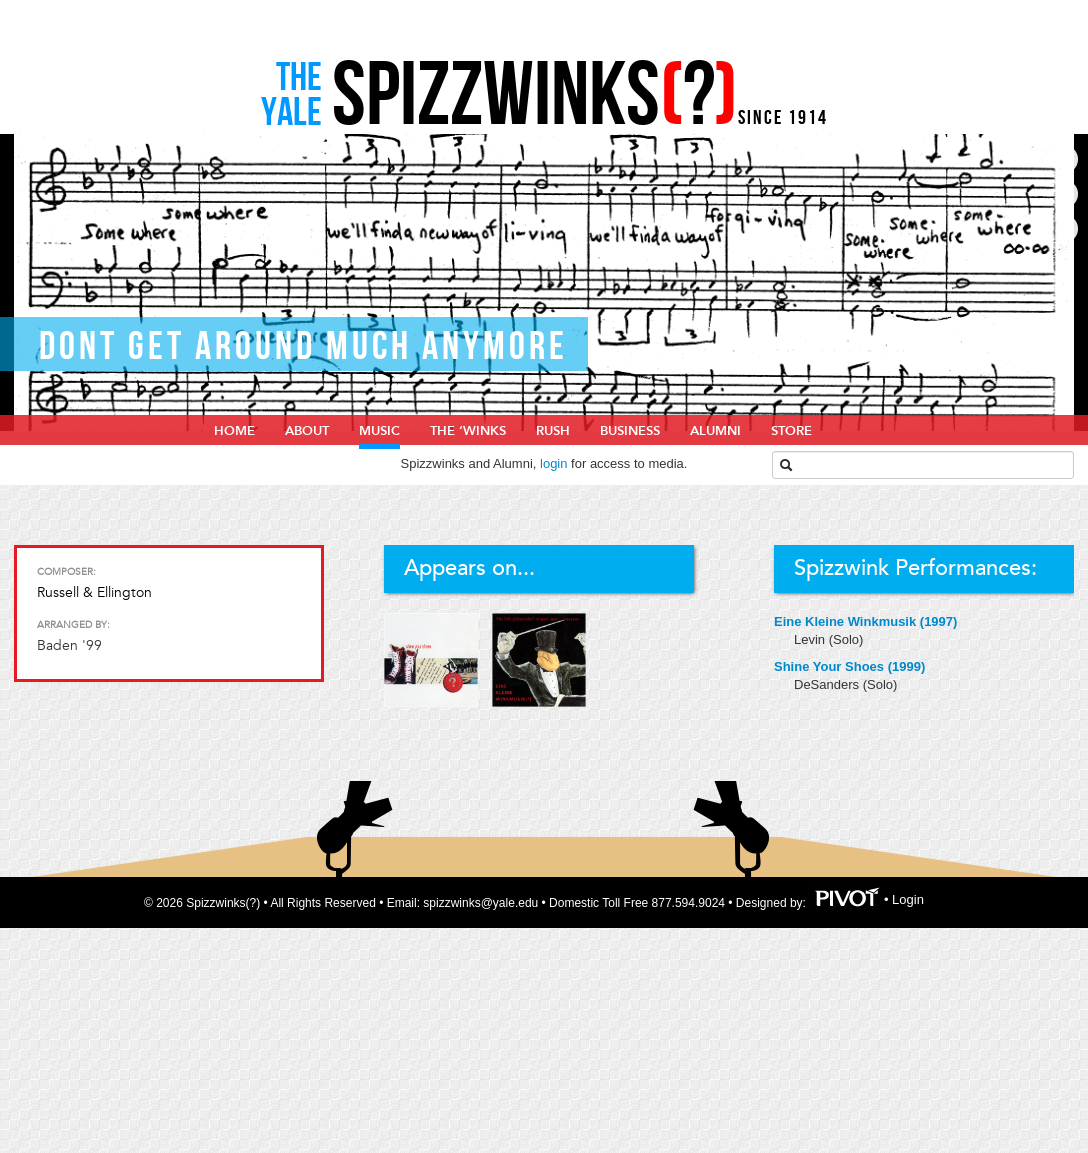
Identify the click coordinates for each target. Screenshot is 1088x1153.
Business (630, 431)
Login (908, 900)
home (234, 431)
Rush (553, 431)
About (307, 431)
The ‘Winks (468, 431)
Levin (811, 639)
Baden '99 (69, 645)
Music (379, 431)
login (553, 463)
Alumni (715, 431)
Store (791, 431)
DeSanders (828, 684)
